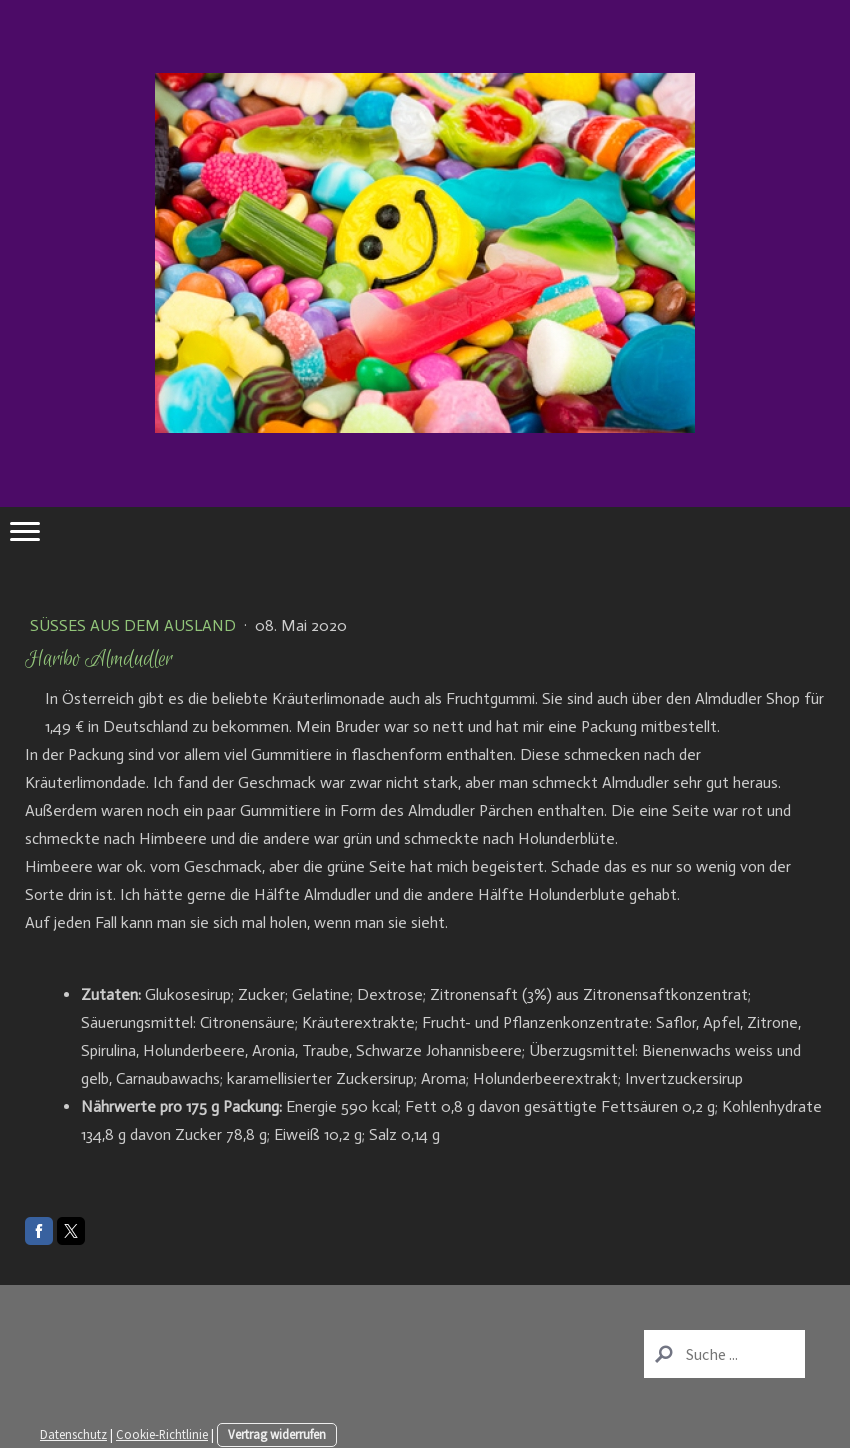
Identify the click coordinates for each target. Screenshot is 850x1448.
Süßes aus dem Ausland (135, 625)
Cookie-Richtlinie (162, 1434)
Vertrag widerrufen (277, 1434)
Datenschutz (73, 1434)
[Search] (724, 1354)
